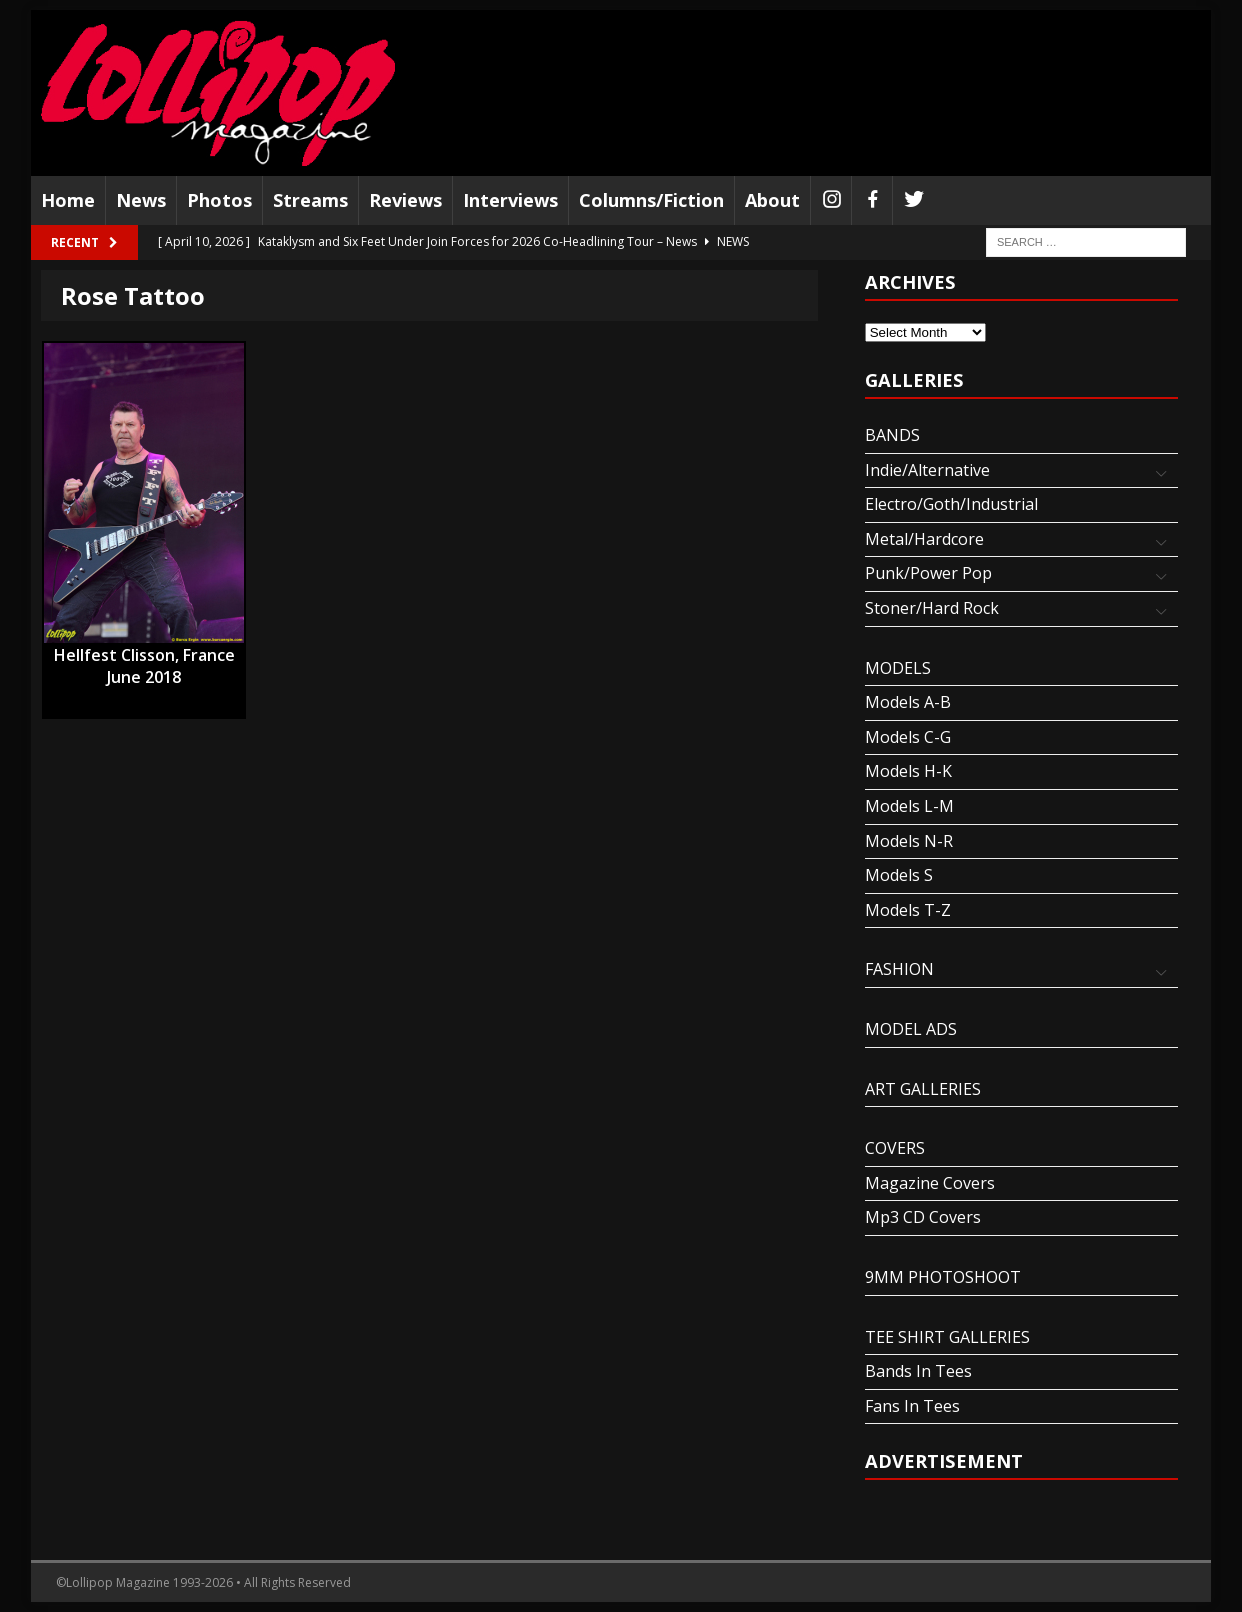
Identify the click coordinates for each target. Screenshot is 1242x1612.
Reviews (405, 200)
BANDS (892, 435)
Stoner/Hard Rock (932, 608)
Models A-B (908, 702)
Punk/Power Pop (928, 573)
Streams (310, 200)
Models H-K (908, 771)
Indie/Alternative (927, 470)
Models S (899, 875)
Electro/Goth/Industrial (951, 504)
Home (68, 200)
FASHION (899, 969)
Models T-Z (908, 910)
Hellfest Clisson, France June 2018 (144, 656)
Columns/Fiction (651, 200)
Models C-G (908, 737)
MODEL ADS (911, 1029)
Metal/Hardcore (924, 539)
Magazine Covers (930, 1183)
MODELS (898, 668)
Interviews (510, 200)
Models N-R (909, 841)
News (141, 200)
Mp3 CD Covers (923, 1217)
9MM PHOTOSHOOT (943, 1277)
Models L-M (909, 806)
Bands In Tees (918, 1371)
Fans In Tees (912, 1406)
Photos (219, 200)
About (772, 200)
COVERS (895, 1148)
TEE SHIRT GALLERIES (947, 1337)
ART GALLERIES (923, 1089)
